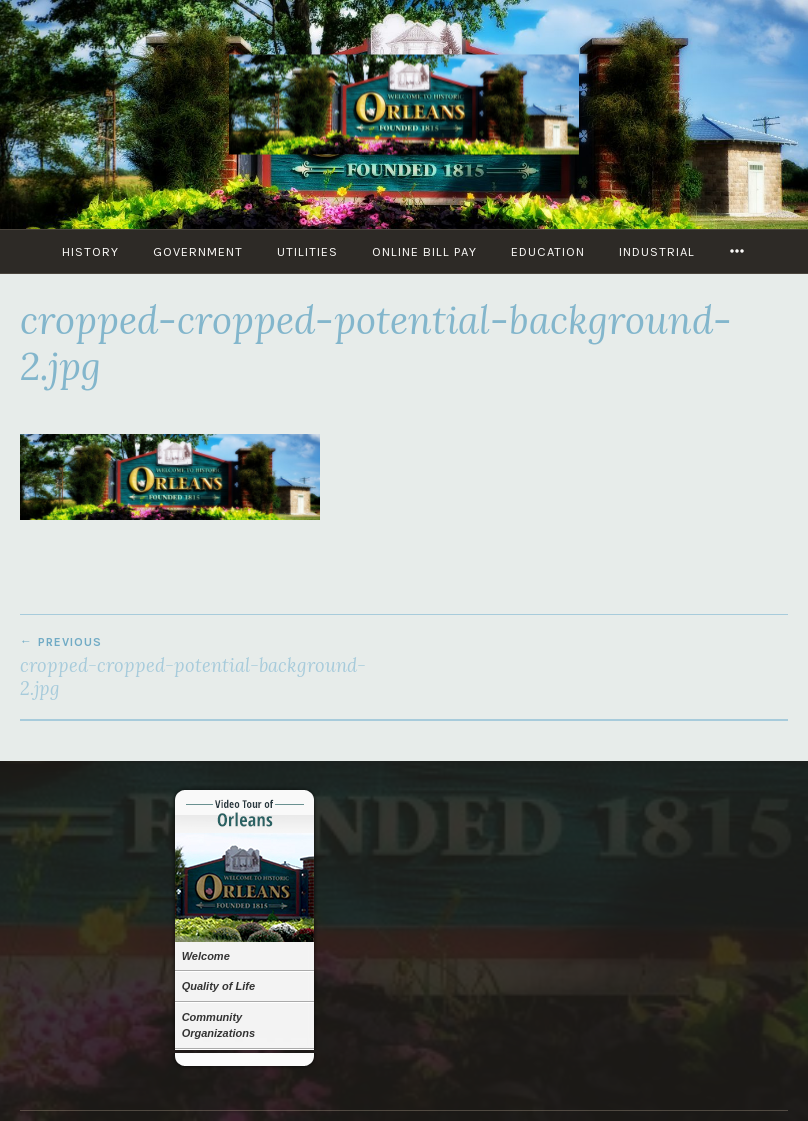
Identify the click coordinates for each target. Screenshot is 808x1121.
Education (548, 251)
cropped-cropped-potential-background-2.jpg (212, 667)
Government (198, 251)
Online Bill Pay (424, 251)
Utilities (307, 251)
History (90, 251)
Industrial (657, 251)
